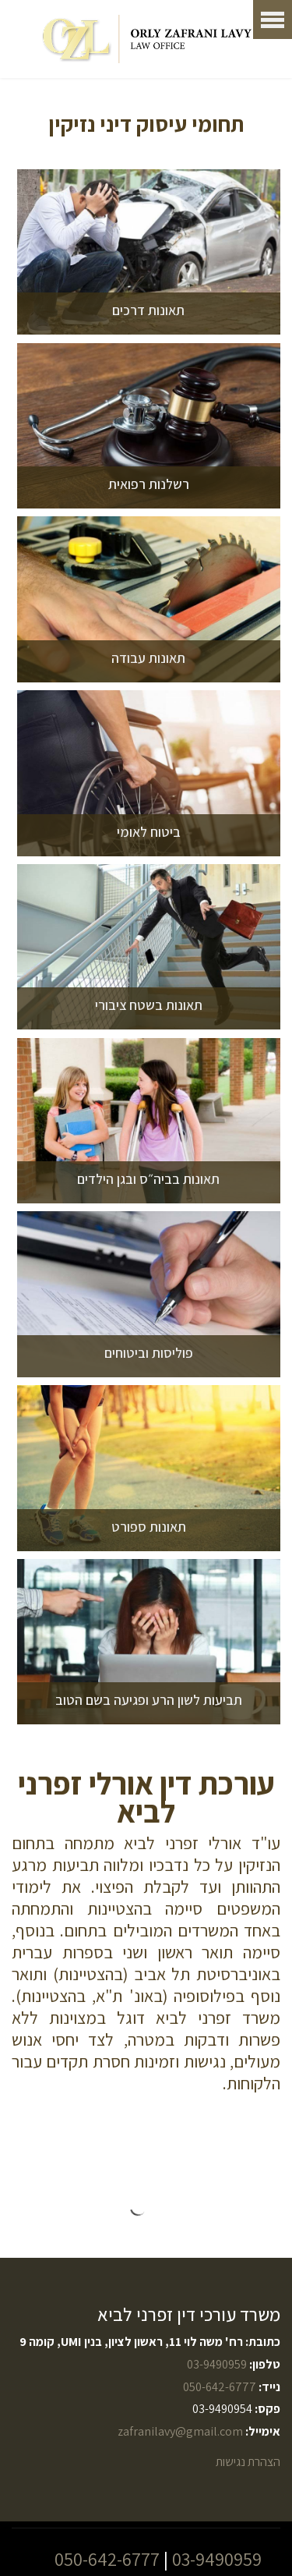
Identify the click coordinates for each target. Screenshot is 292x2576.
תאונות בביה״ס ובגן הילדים (148, 1179)
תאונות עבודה (148, 658)
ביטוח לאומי (149, 832)
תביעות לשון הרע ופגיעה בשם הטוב (148, 1700)
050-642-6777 (219, 2387)
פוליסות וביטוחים (148, 1353)
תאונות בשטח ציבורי (148, 1005)
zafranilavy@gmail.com (180, 2432)
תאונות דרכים (148, 310)
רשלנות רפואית (148, 484)
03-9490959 (217, 2364)
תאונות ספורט (148, 1527)
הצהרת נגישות (248, 2462)
